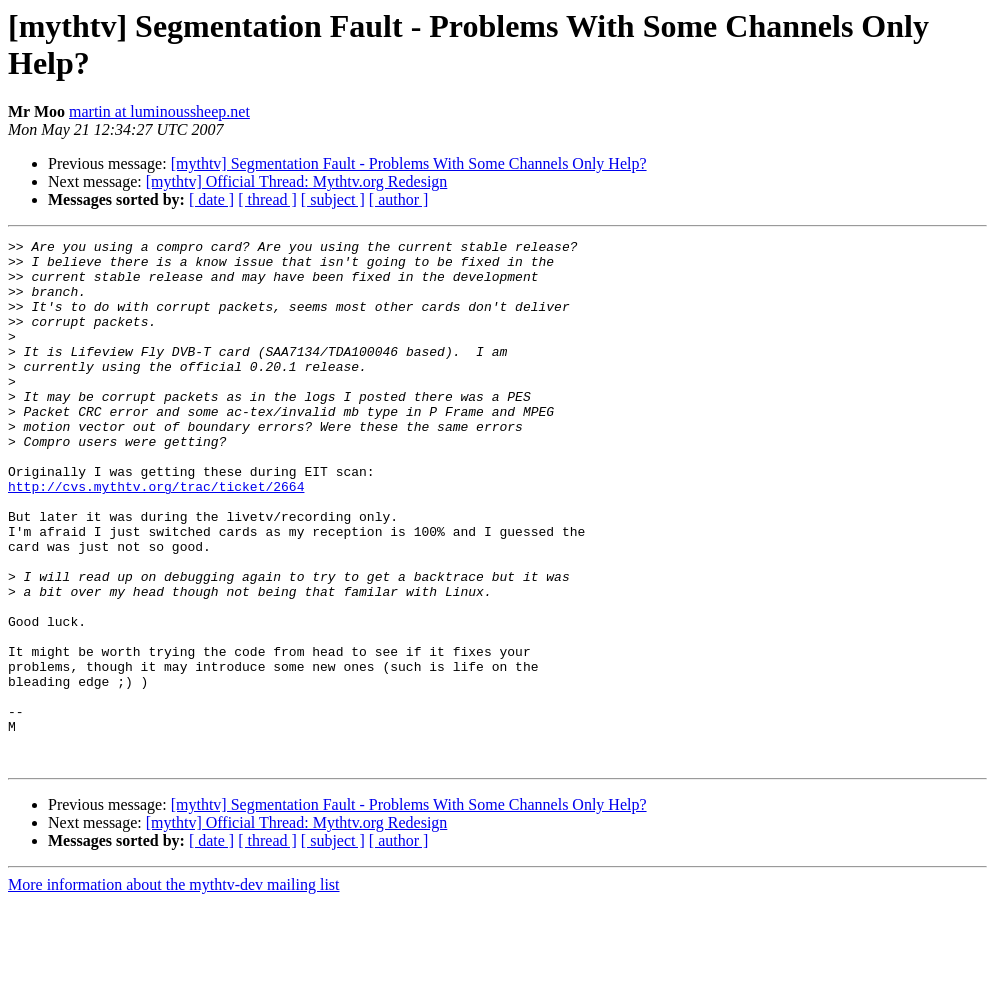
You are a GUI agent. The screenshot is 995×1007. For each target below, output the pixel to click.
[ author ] (399, 199)
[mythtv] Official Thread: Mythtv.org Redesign (297, 181)
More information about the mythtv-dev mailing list (174, 989)
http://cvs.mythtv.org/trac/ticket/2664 (156, 537)
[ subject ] (333, 199)
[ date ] (211, 199)
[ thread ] (267, 199)
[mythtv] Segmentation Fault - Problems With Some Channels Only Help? (409, 163)
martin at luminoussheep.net (159, 111)
